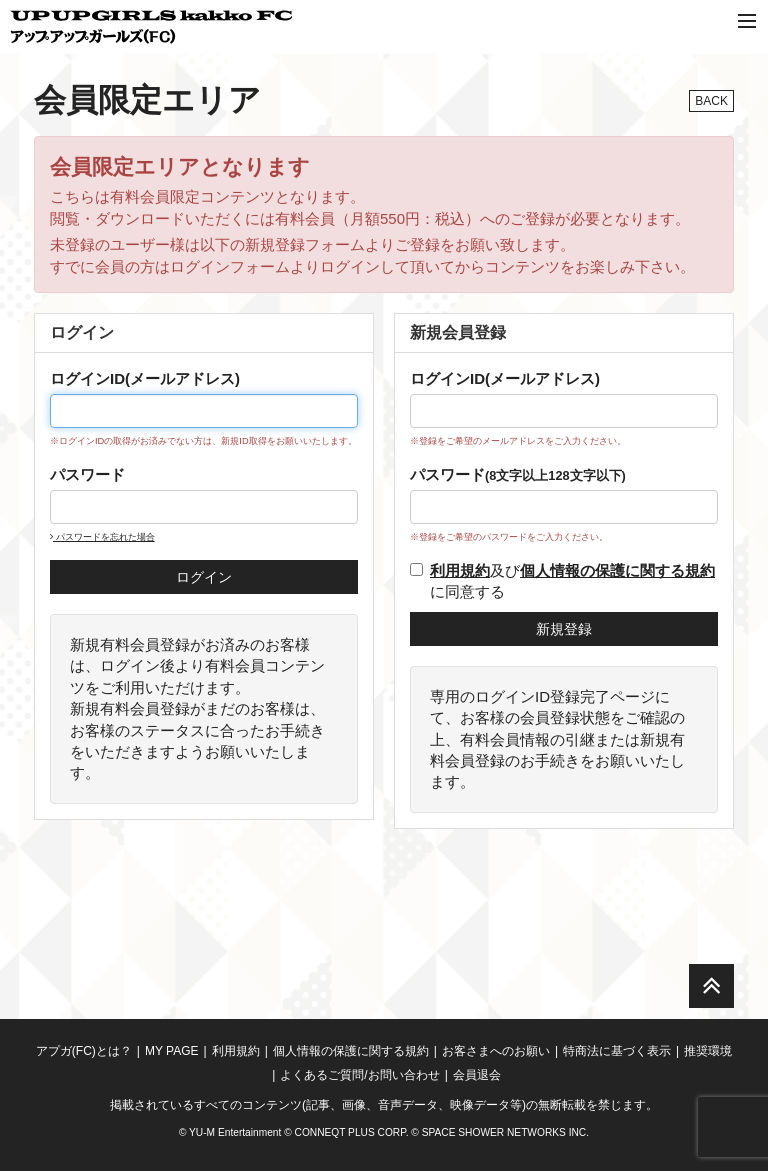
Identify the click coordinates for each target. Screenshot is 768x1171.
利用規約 (236, 1051)
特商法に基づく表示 (617, 1051)
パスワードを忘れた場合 (102, 537)
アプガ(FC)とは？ (84, 1051)
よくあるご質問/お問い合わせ (359, 1075)
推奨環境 (708, 1051)
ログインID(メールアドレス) (145, 378)
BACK (711, 101)
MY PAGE (172, 1051)
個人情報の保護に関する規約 (351, 1051)
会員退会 (477, 1075)
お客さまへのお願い (496, 1051)
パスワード (87, 474)
